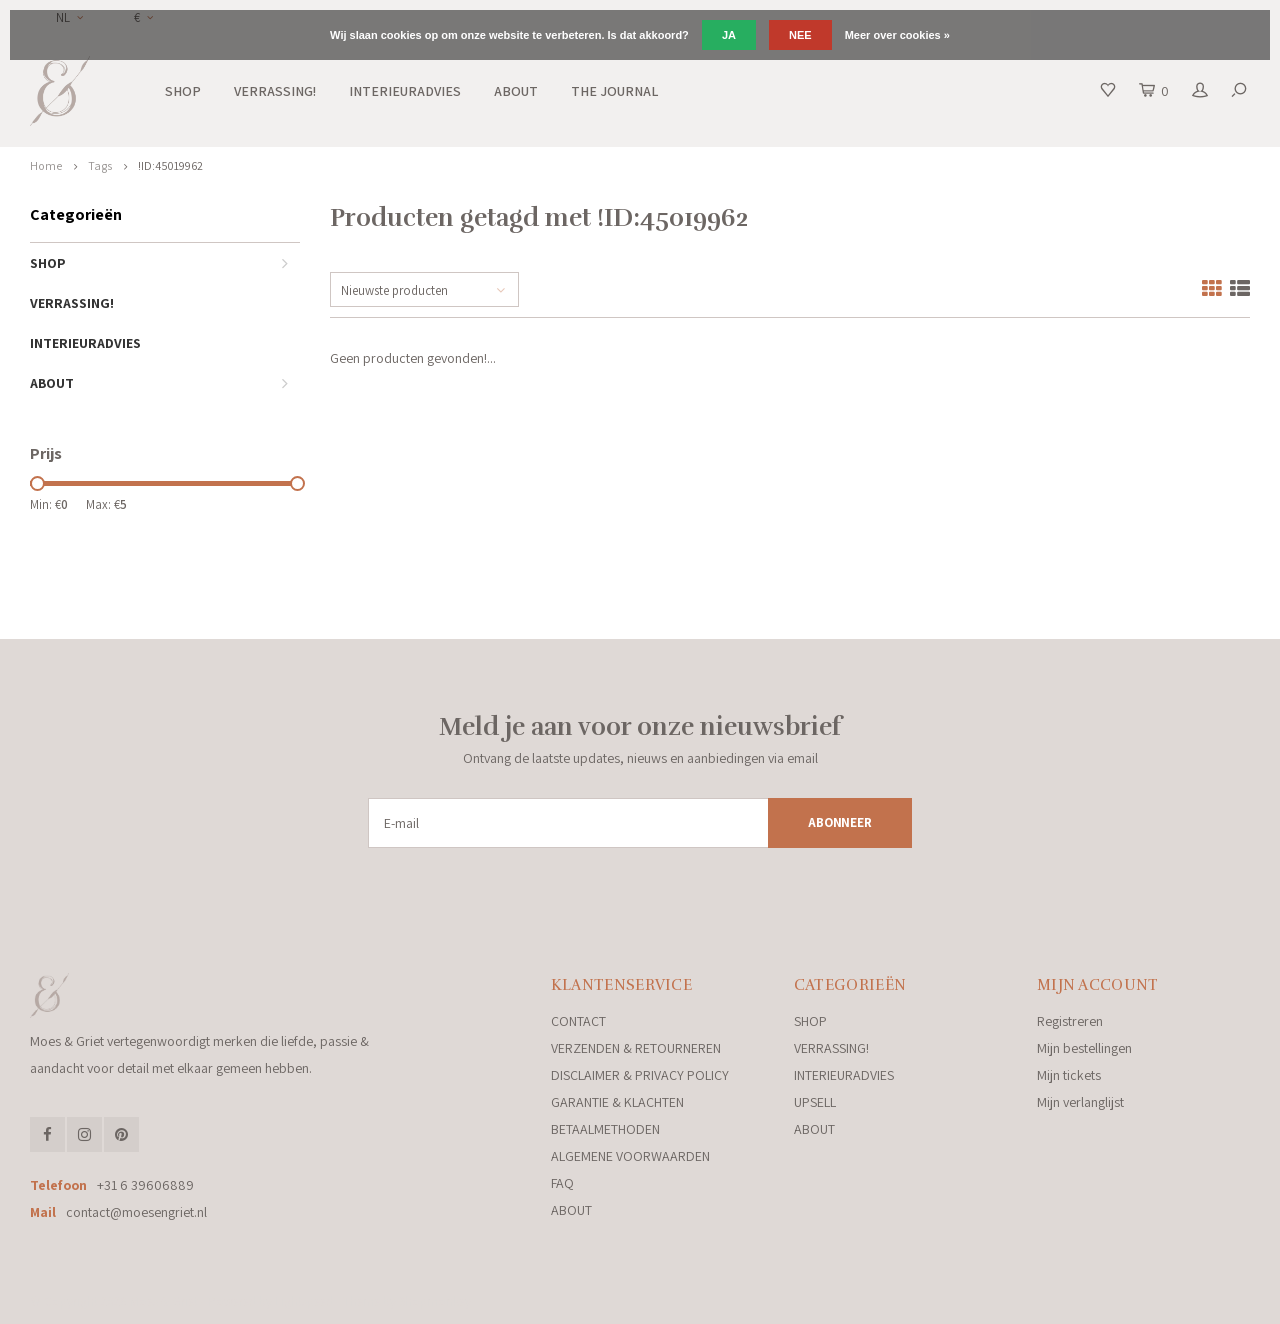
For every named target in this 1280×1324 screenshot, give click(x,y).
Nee (800, 35)
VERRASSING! (275, 91)
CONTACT (578, 1021)
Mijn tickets (1069, 1075)
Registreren (1070, 1021)
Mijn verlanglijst (1080, 1102)
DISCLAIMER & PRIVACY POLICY (640, 1075)
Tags (100, 165)
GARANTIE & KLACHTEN (617, 1102)
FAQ (562, 1183)
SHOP (183, 91)
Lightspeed (304, 1301)
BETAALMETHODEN (605, 1129)
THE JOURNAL (614, 91)
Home (46, 165)
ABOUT (516, 91)
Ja (729, 35)
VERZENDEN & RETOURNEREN (636, 1048)
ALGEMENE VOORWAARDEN (630, 1156)
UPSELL (815, 1102)
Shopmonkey (435, 1301)
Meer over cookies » (897, 35)
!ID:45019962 (170, 165)
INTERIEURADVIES (405, 91)
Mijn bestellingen (1084, 1048)
